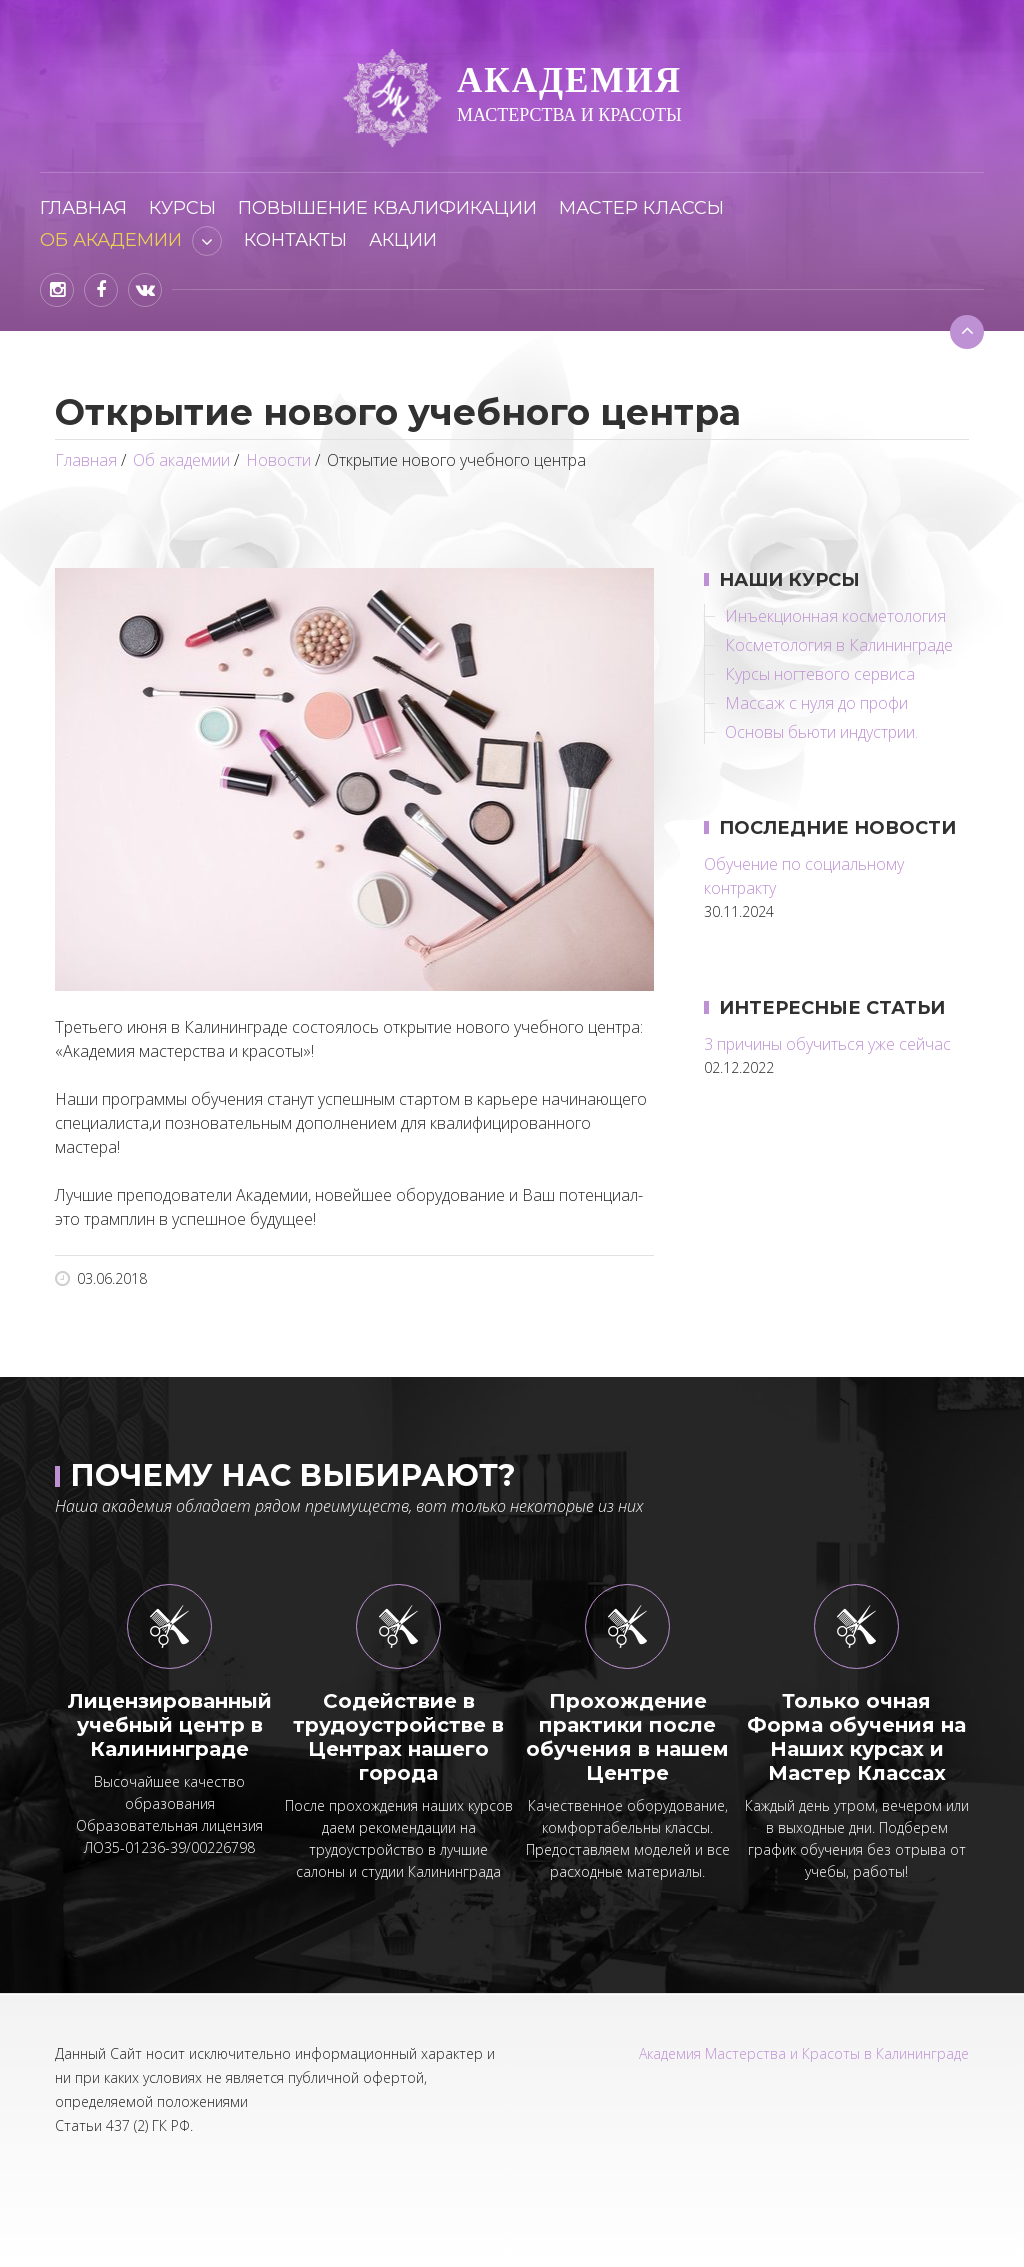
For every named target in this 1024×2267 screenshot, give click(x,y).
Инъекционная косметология (835, 616)
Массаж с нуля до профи (816, 703)
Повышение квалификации (387, 208)
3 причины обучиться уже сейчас (827, 1044)
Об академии (111, 240)
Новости (278, 460)
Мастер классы (641, 208)
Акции (403, 240)
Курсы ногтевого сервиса (820, 674)
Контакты (295, 240)
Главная (83, 208)
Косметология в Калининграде (839, 645)
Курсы (182, 208)
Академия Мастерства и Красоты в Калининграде (804, 2053)
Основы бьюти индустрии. (821, 732)
